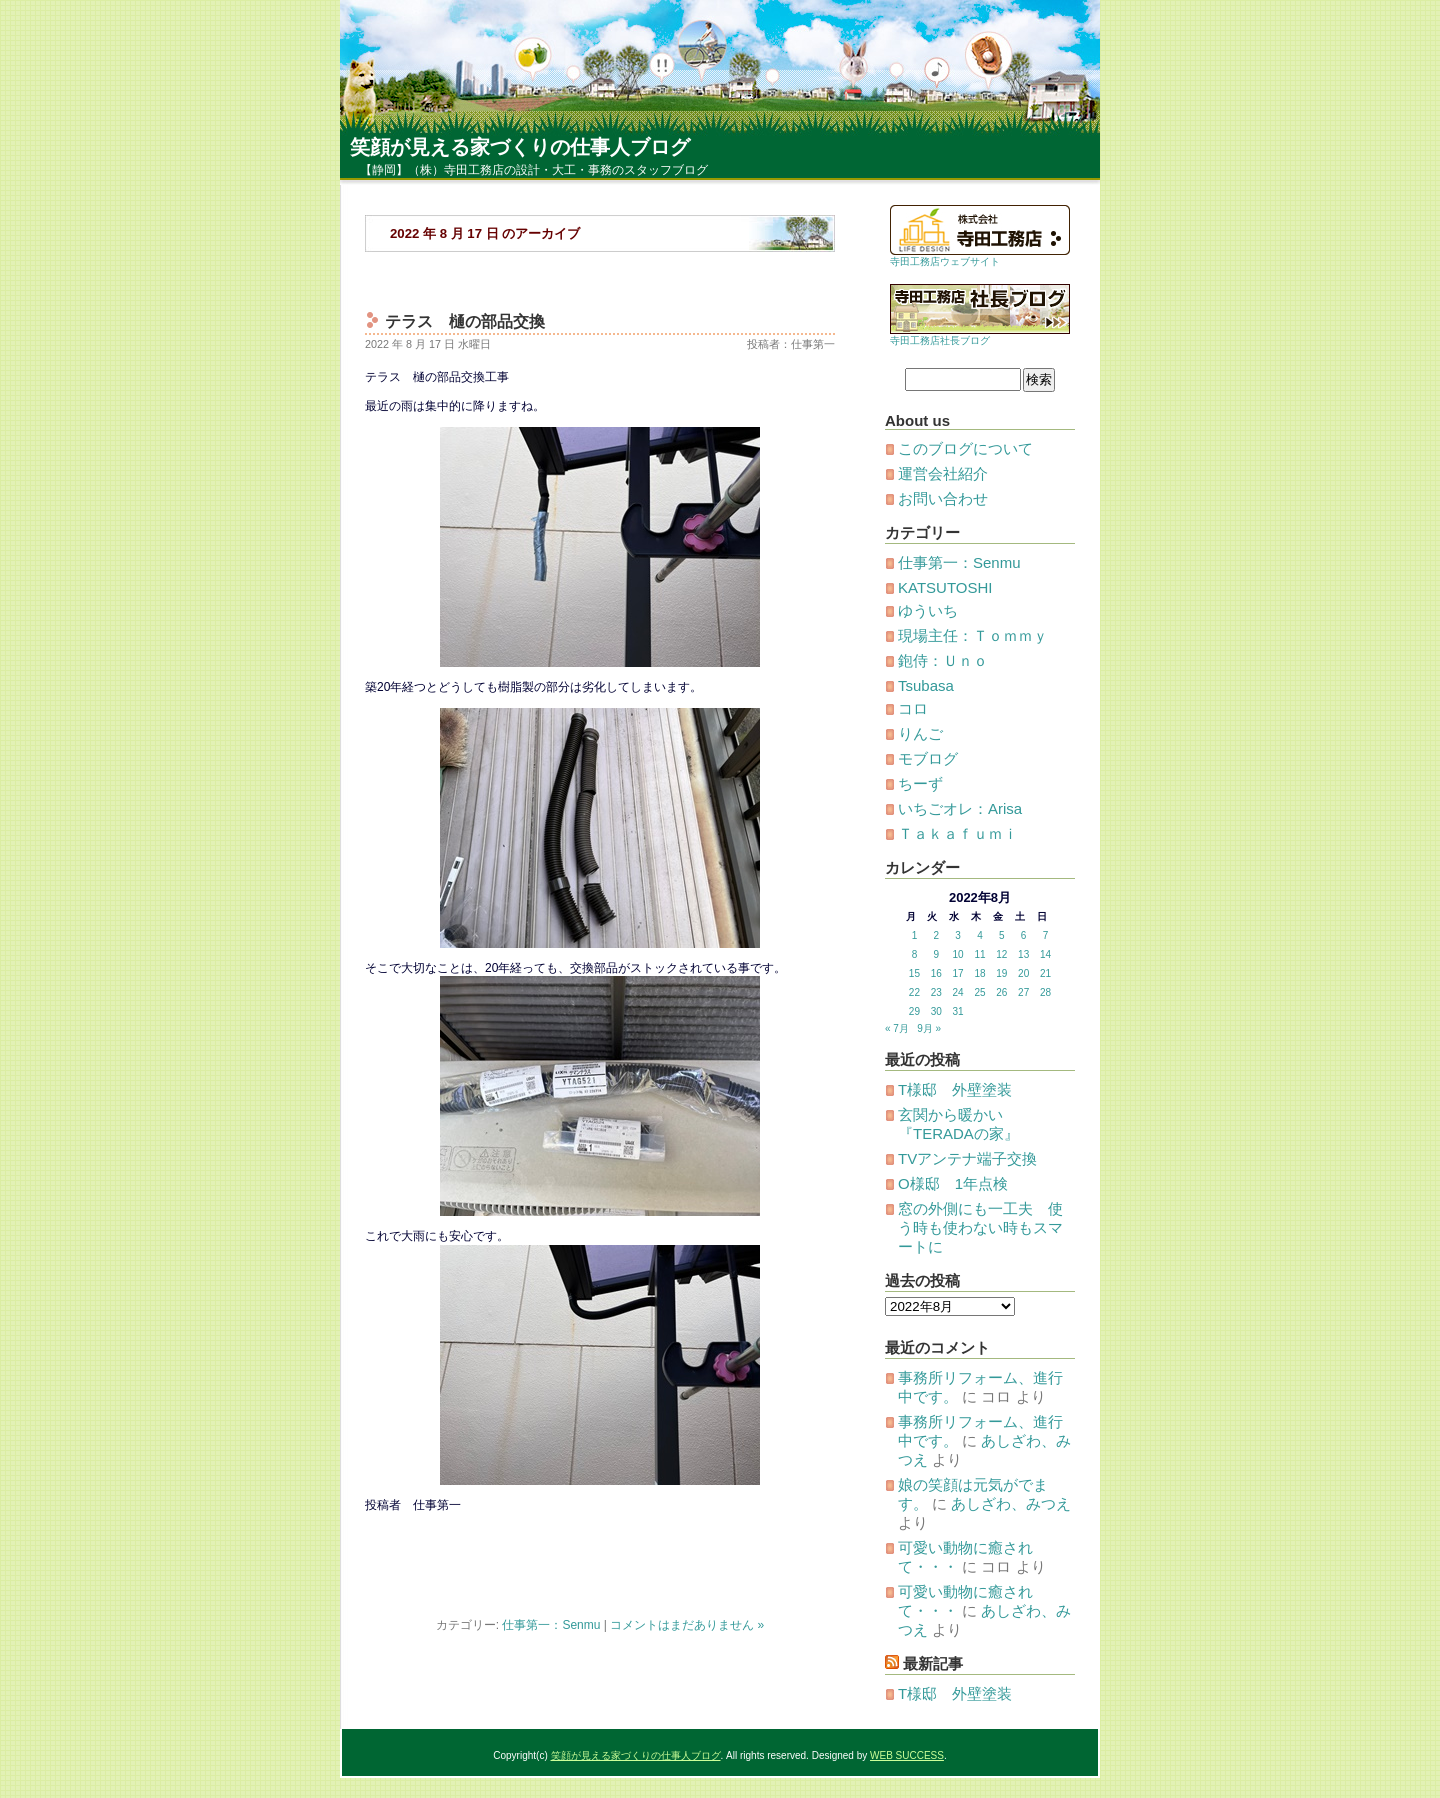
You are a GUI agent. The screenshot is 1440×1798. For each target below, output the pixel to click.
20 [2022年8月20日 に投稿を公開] (1023, 973)
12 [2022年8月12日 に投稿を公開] (1001, 954)
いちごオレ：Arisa (960, 808)
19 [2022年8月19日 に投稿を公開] (1001, 973)
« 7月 (897, 1028)
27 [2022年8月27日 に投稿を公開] (1023, 992)
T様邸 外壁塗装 (955, 1089)
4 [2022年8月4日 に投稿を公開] (980, 935)
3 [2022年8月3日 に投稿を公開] (958, 935)
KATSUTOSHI (945, 587)
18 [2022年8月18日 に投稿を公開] (979, 973)
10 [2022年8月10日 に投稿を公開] (958, 954)
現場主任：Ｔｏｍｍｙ (973, 635)
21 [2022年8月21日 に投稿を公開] (1045, 973)
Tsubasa (926, 685)
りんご (920, 733)
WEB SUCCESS (907, 1755)
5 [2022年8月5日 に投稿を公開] (1002, 935)
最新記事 (933, 1663)
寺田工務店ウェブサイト (945, 261)
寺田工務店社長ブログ (940, 340)
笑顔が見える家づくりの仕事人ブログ (520, 147)
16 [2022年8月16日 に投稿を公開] (936, 973)
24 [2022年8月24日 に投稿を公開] (958, 992)
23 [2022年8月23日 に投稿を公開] (936, 992)
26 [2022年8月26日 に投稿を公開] (1001, 992)
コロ (913, 708)
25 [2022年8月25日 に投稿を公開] (979, 992)
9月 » (929, 1028)
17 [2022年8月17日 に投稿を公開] (958, 973)
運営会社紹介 (943, 473)
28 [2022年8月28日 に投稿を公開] (1045, 992)
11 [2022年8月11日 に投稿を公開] (979, 954)
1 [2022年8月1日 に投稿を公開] (915, 935)
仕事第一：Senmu (551, 1625)
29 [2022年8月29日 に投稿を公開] (914, 1011)
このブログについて (965, 448)
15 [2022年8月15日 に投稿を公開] (914, 973)
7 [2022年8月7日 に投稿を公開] (1046, 935)
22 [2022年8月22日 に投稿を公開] (914, 992)
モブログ (928, 758)
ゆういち (928, 610)
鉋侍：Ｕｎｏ (943, 660)
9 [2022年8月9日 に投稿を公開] (936, 954)
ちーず (920, 783)
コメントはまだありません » (687, 1625)
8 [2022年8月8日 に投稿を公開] (915, 954)
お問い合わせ (943, 498)
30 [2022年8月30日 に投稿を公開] (936, 1011)
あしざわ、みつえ (1011, 1503)
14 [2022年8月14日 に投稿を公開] (1045, 954)
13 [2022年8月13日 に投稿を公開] (1023, 954)
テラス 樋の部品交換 (465, 321)
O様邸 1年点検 (953, 1183)
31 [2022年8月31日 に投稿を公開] (958, 1011)
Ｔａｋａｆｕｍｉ (958, 833)
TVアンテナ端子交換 (967, 1158)
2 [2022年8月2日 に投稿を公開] (936, 935)
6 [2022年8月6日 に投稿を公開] (1024, 935)
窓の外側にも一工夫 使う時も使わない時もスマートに (980, 1227)
